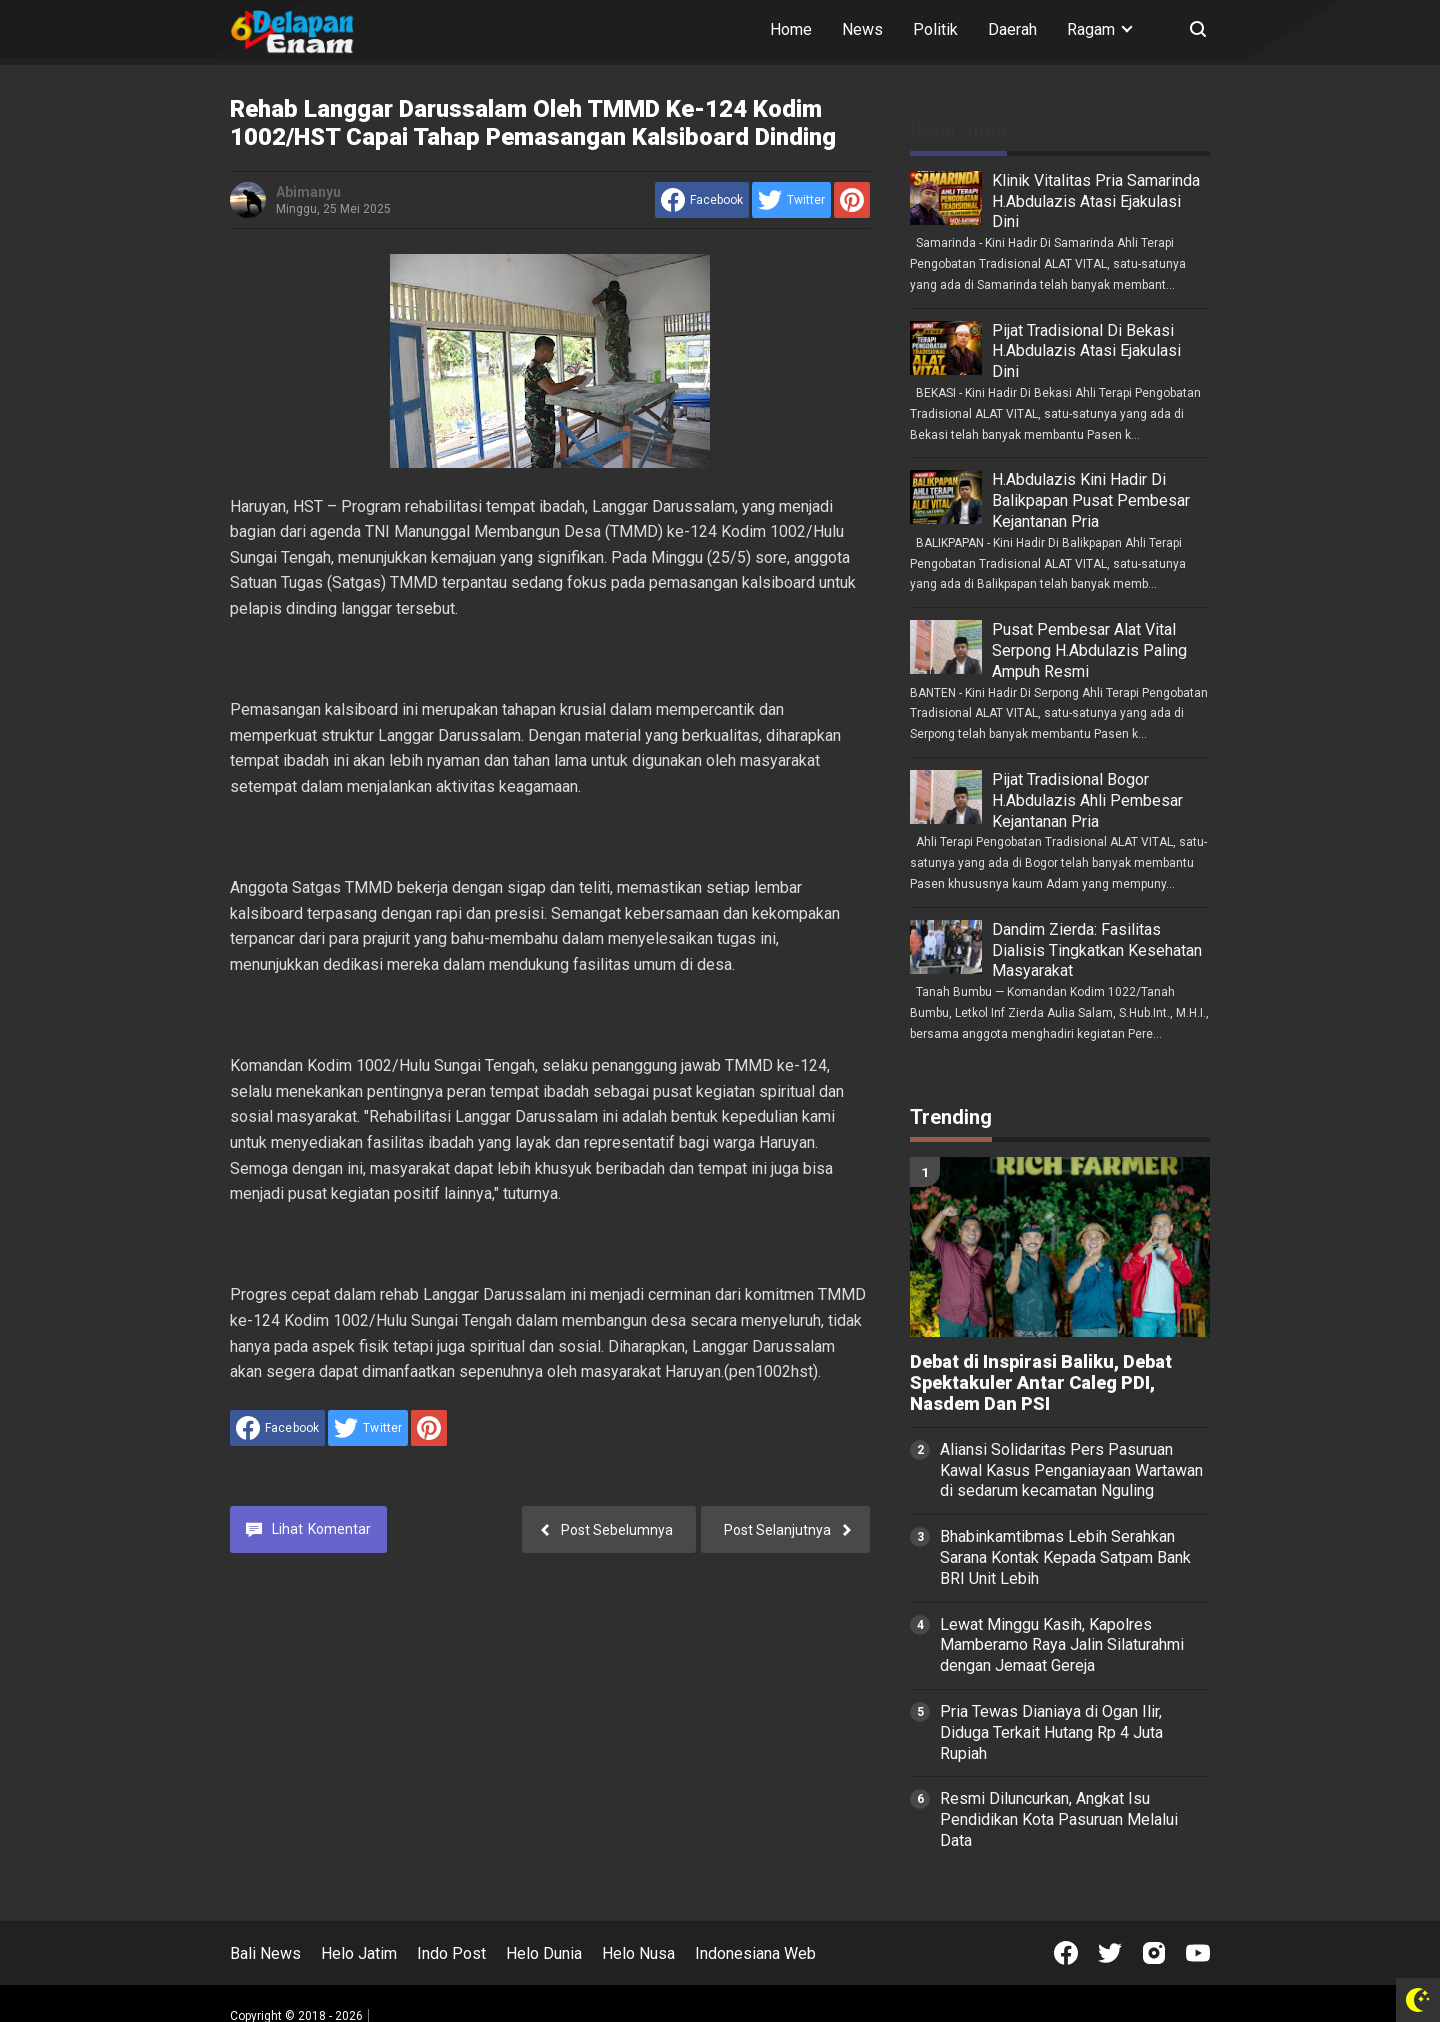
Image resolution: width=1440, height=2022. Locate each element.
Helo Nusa (638, 1953)
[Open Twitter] (1110, 1953)
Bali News (265, 1953)
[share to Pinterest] (852, 200)
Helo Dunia (544, 1953)
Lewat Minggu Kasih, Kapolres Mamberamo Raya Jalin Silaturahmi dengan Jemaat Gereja (1062, 1645)
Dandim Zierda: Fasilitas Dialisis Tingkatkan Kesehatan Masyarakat (1097, 950)
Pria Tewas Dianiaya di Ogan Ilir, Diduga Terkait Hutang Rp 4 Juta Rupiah (1051, 1732)
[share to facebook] (702, 200)
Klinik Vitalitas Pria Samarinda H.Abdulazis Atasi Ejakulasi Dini (1096, 201)
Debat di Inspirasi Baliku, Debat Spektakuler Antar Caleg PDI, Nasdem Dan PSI (1041, 1383)
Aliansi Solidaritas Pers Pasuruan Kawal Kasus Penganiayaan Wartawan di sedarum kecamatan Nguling (1071, 1470)
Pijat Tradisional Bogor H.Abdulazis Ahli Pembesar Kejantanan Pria (1087, 800)
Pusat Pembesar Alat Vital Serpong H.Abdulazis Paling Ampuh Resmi (1089, 650)
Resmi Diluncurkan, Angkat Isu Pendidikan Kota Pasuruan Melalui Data (1059, 1819)
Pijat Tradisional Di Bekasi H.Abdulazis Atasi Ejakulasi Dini (1086, 351)
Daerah (1012, 29)
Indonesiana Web (755, 1953)
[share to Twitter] (791, 200)
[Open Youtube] (1198, 1953)
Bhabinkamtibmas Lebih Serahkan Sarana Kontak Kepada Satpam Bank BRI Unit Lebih (1065, 1557)
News (862, 29)
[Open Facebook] (1066, 1953)
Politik (935, 29)
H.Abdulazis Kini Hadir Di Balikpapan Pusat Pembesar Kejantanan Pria (1091, 500)
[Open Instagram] (1154, 1953)
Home (791, 29)
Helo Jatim (359, 1953)
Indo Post (451, 1953)
